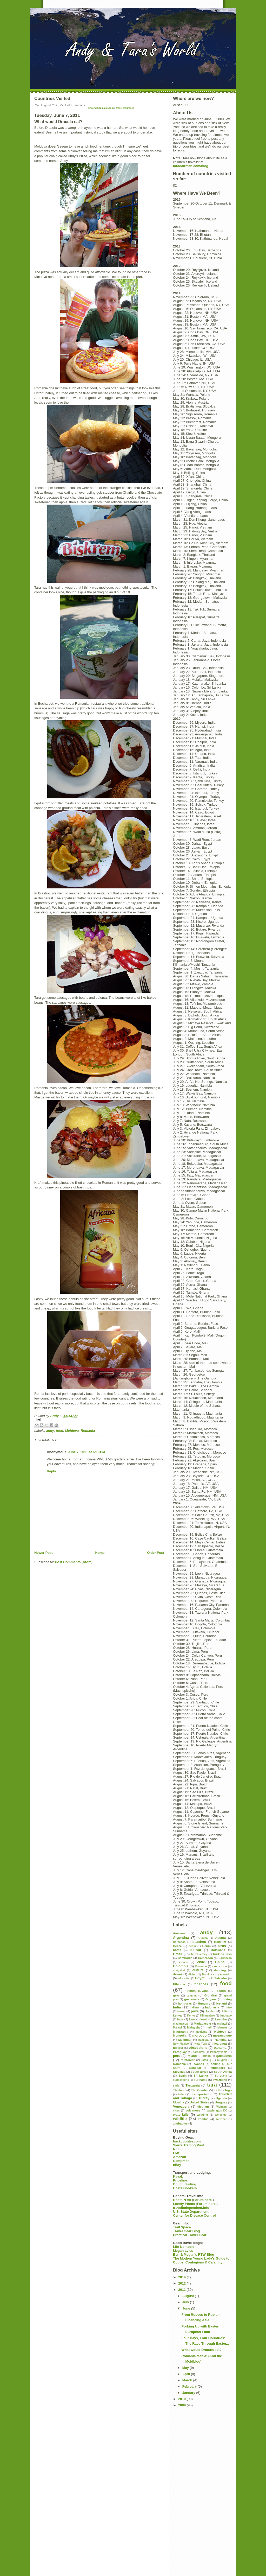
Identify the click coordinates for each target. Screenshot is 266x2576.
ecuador (226, 1974)
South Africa (223, 2071)
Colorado (201, 1966)
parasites (199, 2052)
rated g (206, 2060)
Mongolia (179, 2035)
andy (50, 1431)
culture (197, 1970)
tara (212, 2085)
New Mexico (181, 2043)
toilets (182, 2094)
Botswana (218, 1949)
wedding (202, 2114)
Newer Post (43, 1553)
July (186, 2302)
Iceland (221, 2003)
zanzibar (221, 2119)
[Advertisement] (194, 2490)
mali (208, 2027)
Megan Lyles (183, 2251)
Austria (220, 1937)
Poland (192, 2055)
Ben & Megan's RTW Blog (193, 2254)
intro (229, 2007)
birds (222, 1946)
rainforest (188, 2060)
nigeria (178, 2047)
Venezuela (181, 2106)
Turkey (203, 2098)
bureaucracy (199, 1954)
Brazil (177, 1954)
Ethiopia (179, 1984)
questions (224, 2056)
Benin (206, 1946)
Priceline (180, 2180)
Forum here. (206, 2204)
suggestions (181, 2079)
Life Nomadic (183, 2247)
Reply (51, 1471)
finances (201, 1984)
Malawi (177, 2027)
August (188, 2296)
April (186, 2374)
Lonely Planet (184, 2204)
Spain (182, 2075)
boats (177, 1949)
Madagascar (202, 2023)
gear (176, 1995)
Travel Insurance (125, 108)
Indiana (194, 2007)
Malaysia (193, 2027)
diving (192, 1974)
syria (176, 2085)
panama (220, 2048)
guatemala (191, 1999)
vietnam (203, 2106)
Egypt (199, 1978)
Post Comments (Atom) (73, 1562)
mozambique (222, 2035)
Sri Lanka (201, 2075)
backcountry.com (187, 2141)
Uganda (221, 2098)
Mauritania (180, 2031)
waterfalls (181, 2114)
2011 (182, 2290)
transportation (202, 2094)
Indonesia (212, 2007)
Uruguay (221, 2102)
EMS (176, 2153)
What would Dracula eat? (201, 2350)
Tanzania (192, 2085)
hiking (227, 1999)
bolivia (195, 1950)
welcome (221, 2114)
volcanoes (192, 2110)
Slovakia (179, 2071)
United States (199, 2102)
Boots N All (182, 2200)
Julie (224, 2011)
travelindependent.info (191, 2208)
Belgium (220, 1941)
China (219, 1962)
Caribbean (225, 1958)
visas (176, 2110)
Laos (192, 2019)
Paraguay (180, 2051)
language (226, 2015)
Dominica (208, 1974)
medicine (201, 2031)
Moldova (72, 1431)
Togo (228, 2090)
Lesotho (221, 2019)
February (190, 2386)
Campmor (181, 2161)
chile (201, 1962)
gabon (221, 1990)
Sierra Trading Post (188, 2145)
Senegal (195, 2067)
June (186, 2308)
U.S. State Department (191, 2212)
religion (222, 2060)
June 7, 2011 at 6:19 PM (86, 1452)
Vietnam (221, 2106)
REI (176, 2149)
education (184, 1978)
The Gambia (199, 2090)
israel (181, 2011)
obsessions (198, 2048)
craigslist (179, 1970)
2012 (182, 2283)
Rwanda (198, 2063)
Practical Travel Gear (190, 2235)
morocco (199, 2035)
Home (99, 1553)
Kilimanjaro (207, 2015)
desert (177, 1974)
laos (180, 2019)
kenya (177, 2015)
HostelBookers (185, 2188)
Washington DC (217, 2110)
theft (217, 2090)
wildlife (180, 2118)
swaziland (220, 2079)
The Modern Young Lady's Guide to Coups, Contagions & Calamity (201, 2260)
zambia (203, 2119)
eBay (177, 2165)
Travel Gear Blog (186, 2231)
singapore (217, 2067)
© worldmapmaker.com (101, 108)
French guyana (196, 1990)
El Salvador (219, 1978)
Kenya (191, 2015)
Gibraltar (210, 1995)
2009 (182, 2405)
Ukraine (178, 2102)
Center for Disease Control (194, 2215)
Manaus (222, 2027)
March (187, 2380)
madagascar (181, 2023)
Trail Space (182, 2227)
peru (176, 2056)
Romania (88, 1431)
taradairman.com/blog (190, 166)
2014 (182, 2277)
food (59, 1431)
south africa (199, 2071)
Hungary (204, 2003)
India (177, 2007)
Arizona (203, 1937)
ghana (191, 1995)
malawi (222, 2023)
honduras (185, 2003)
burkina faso (222, 1954)
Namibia (220, 2039)
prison (206, 2056)
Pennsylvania (218, 2052)
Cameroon (205, 1958)
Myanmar (184, 2039)
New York (200, 2043)
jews (194, 2011)
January (189, 2393)
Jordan (210, 2011)
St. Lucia (221, 2075)
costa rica (219, 1966)
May (186, 2368)
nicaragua (219, 2043)
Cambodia (185, 1958)
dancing (220, 1970)
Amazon (179, 1933)
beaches (199, 1942)
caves (183, 1962)
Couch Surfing (184, 2184)
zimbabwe (180, 2123)
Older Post (155, 1553)
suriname (200, 2079)
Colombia (180, 1966)
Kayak (178, 2176)
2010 (182, 2399)
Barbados (179, 1942)
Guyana (211, 1999)
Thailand (179, 2090)
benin (192, 1946)
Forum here (202, 2200)
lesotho (205, 2019)
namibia (203, 2039)
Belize (177, 1946)
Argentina (181, 1937)
